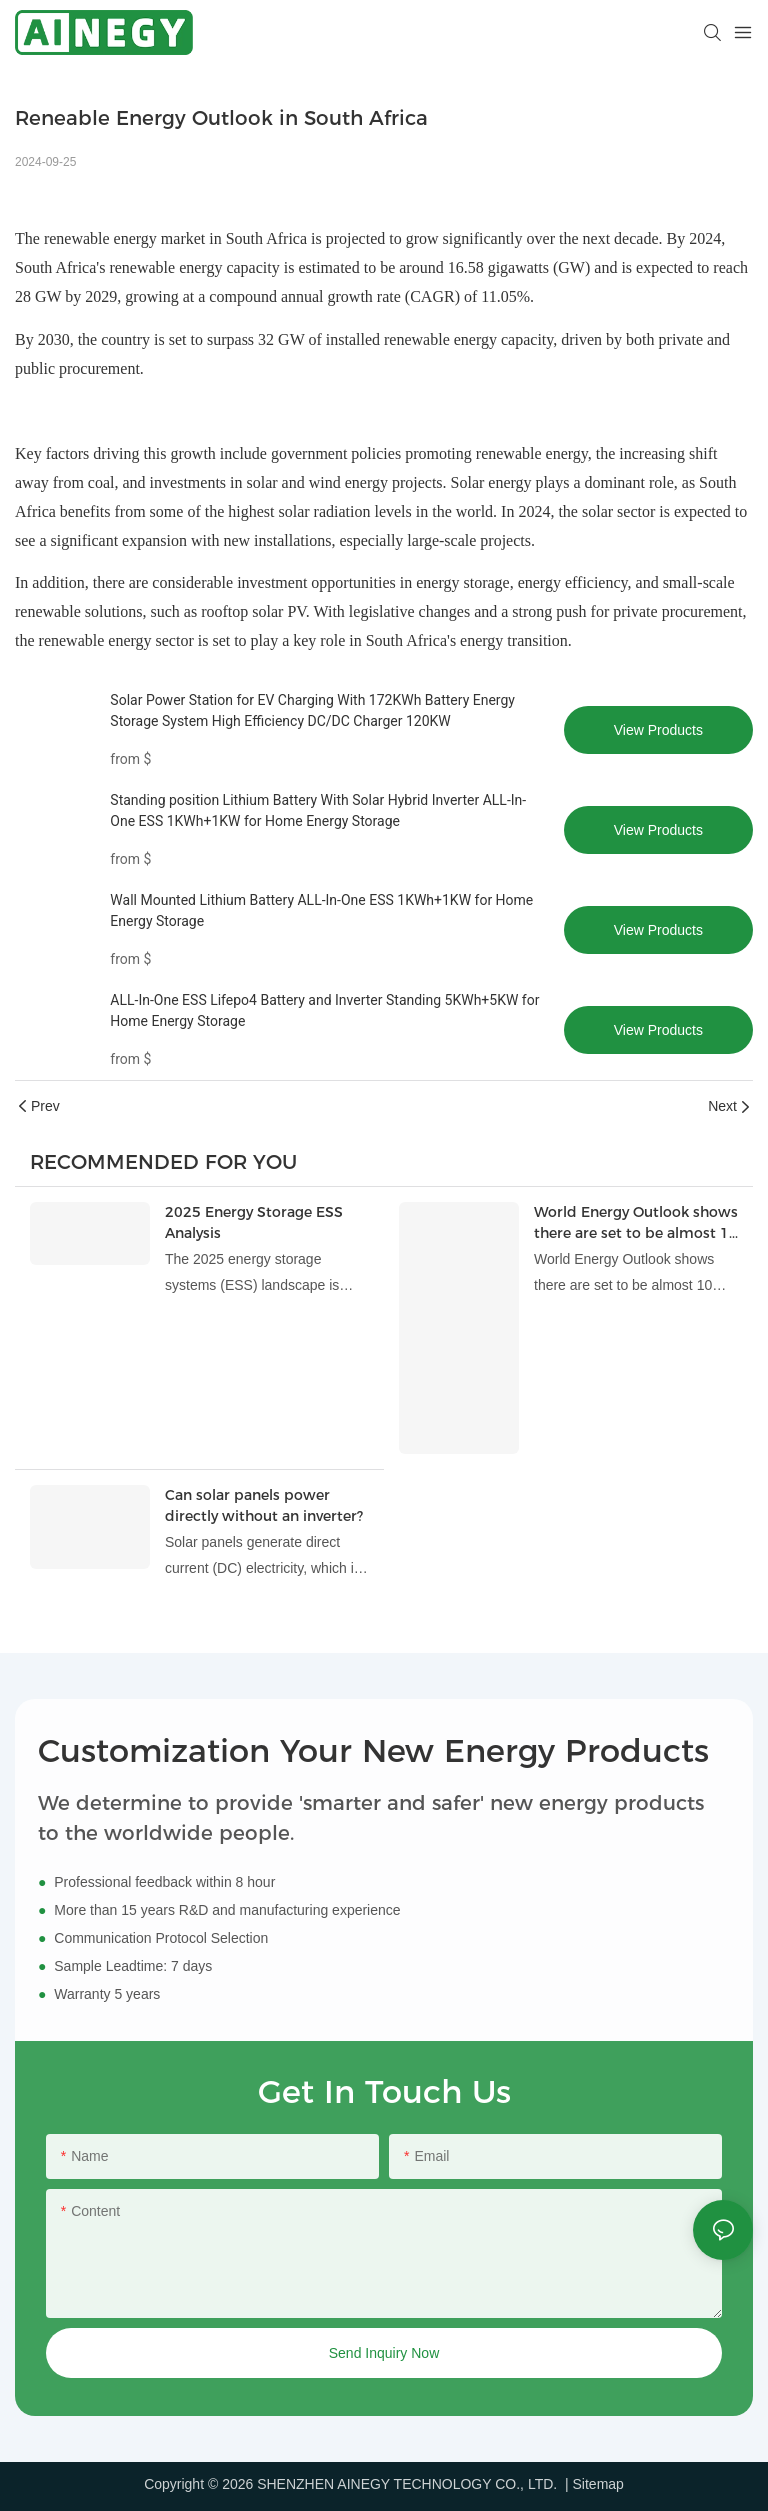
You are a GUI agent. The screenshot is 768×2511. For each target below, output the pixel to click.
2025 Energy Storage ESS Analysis (254, 1222)
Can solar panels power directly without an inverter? (264, 1505)
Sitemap (598, 2484)
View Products (658, 730)
